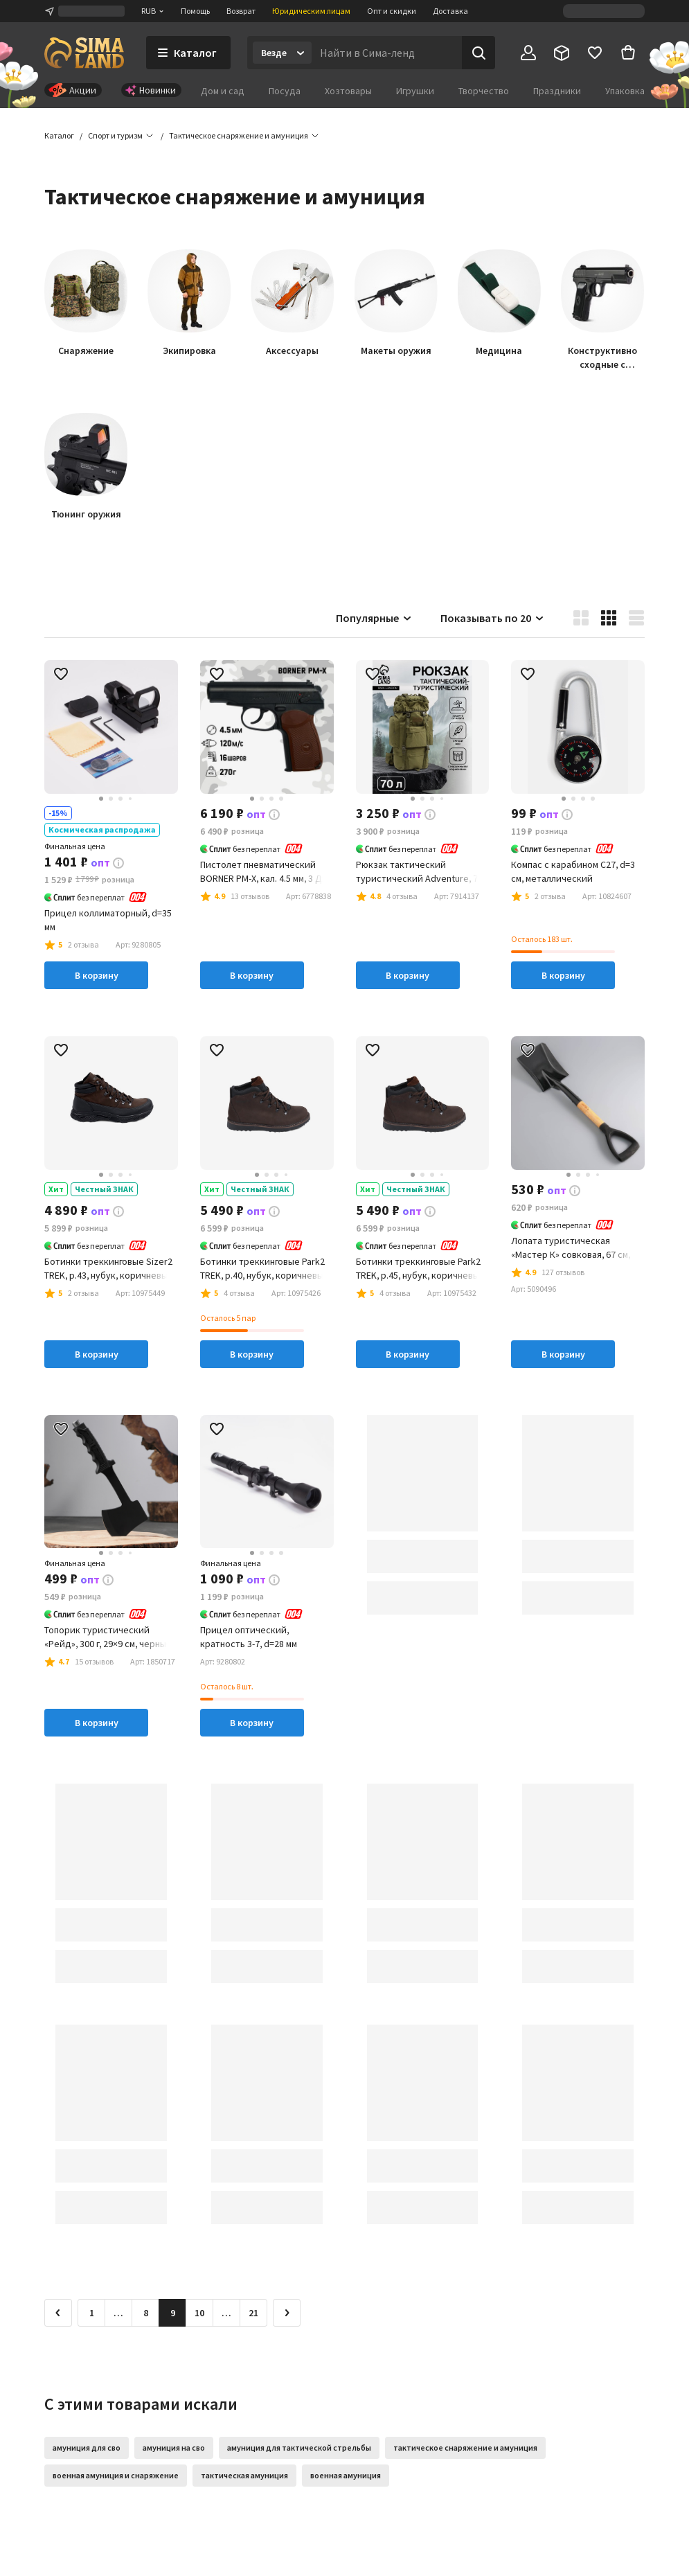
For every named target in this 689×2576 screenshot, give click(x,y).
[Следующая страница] (287, 2313)
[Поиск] (478, 52)
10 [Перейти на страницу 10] (199, 2313)
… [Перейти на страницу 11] (226, 2313)
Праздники (557, 91)
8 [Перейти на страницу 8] (145, 2313)
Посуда (285, 91)
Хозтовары (348, 91)
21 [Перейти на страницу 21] (253, 2313)
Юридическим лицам (311, 11)
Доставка (450, 11)
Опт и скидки (391, 11)
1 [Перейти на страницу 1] (91, 2313)
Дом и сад (222, 91)
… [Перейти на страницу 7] (118, 2313)
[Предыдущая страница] (58, 2313)
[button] (238, 135)
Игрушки (415, 91)
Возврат (241, 11)
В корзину (96, 975)
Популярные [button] (374, 618)
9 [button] (172, 2313)
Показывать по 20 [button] (492, 618)
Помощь (195, 11)
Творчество (483, 91)
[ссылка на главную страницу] (84, 53)
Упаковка (625, 91)
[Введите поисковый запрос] (387, 52)
